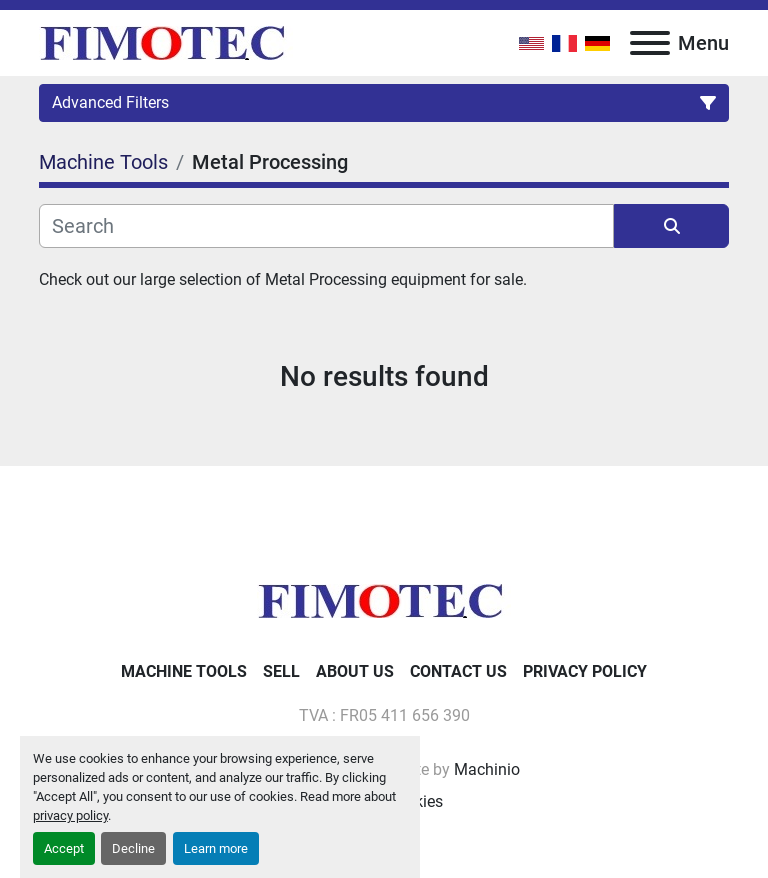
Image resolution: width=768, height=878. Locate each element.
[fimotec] (384, 599)
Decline (133, 848)
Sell (281, 671)
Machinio (487, 769)
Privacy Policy (585, 671)
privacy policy (70, 815)
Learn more (216, 848)
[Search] (326, 226)
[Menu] (650, 43)
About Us (355, 671)
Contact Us (458, 671)
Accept (64, 848)
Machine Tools (184, 671)
